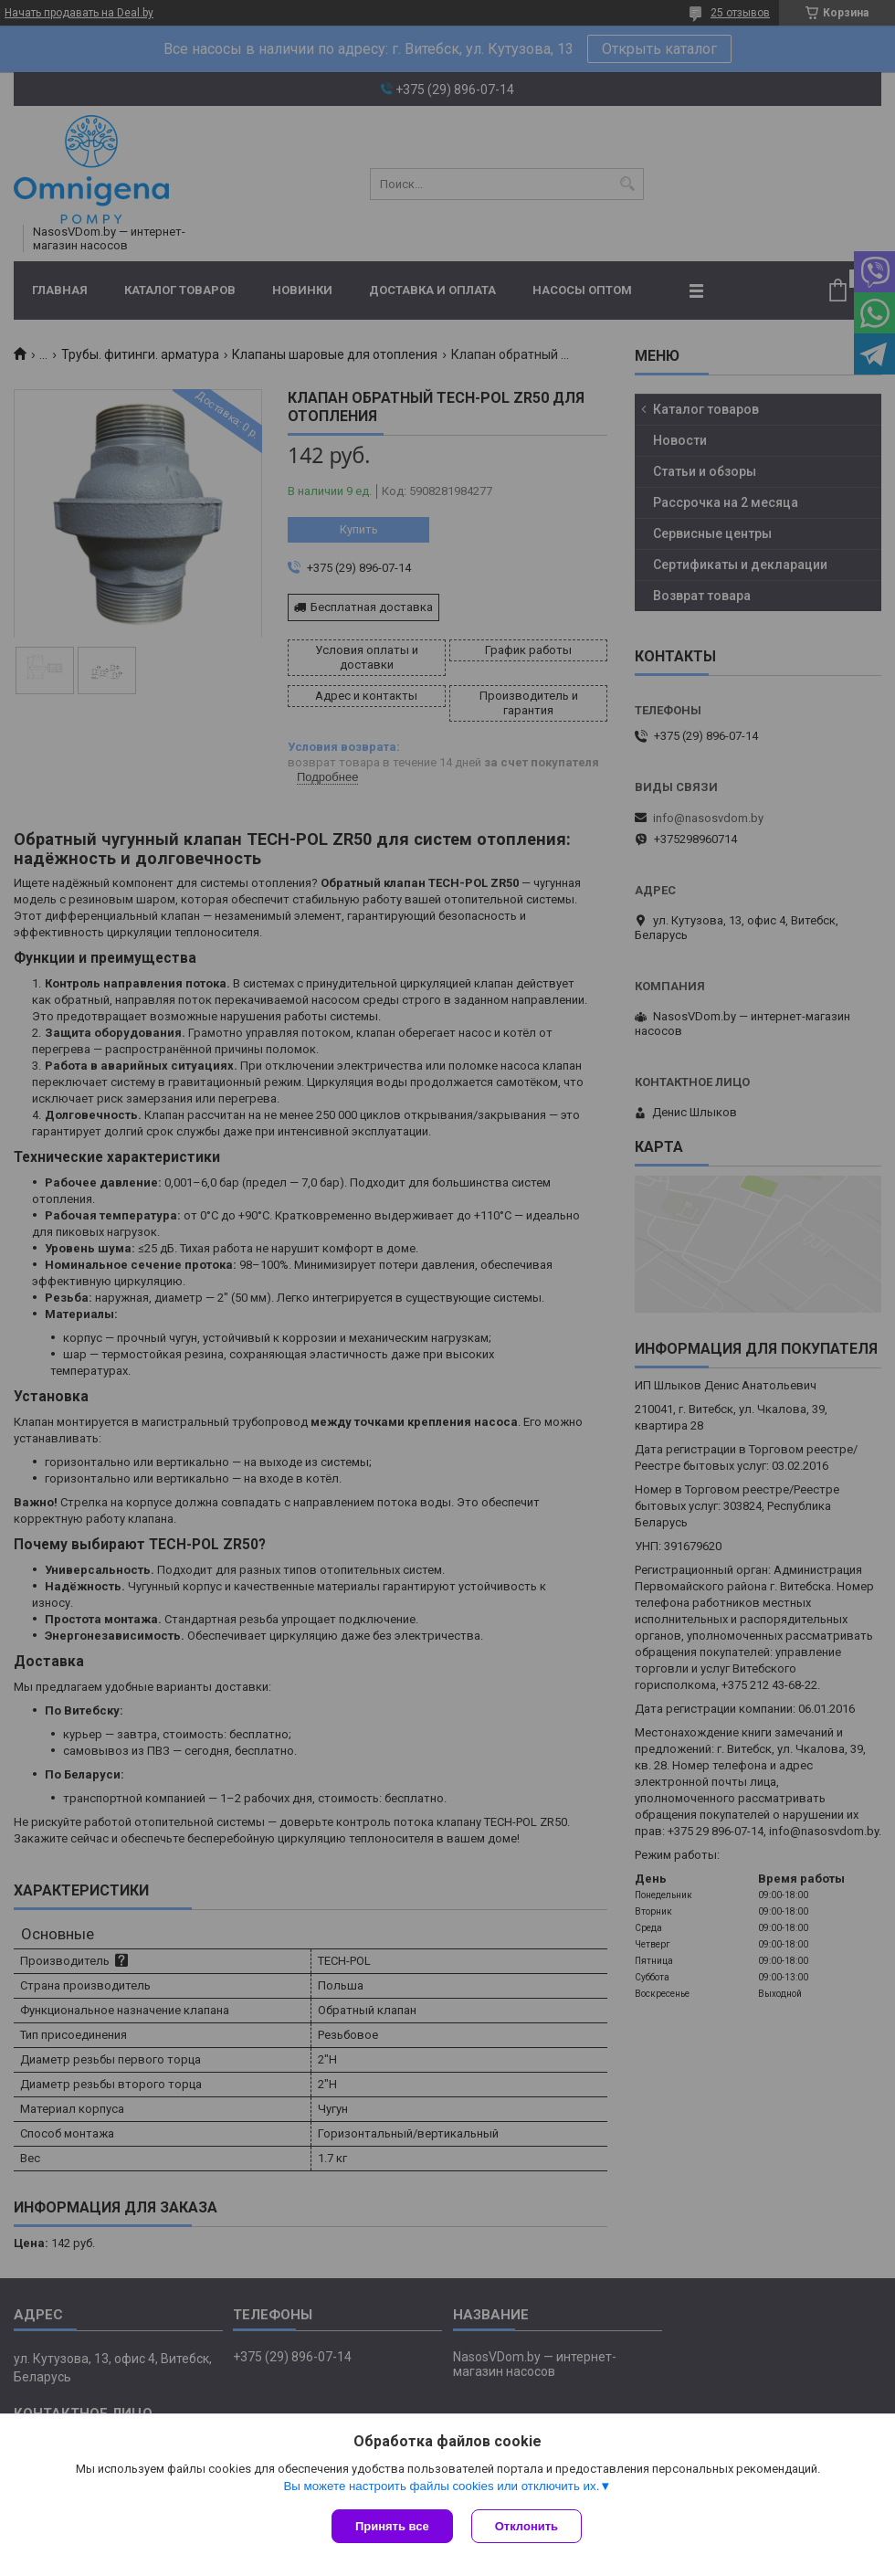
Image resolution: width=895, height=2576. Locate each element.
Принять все (392, 2526)
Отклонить (526, 2526)
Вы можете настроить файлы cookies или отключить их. (441, 2486)
